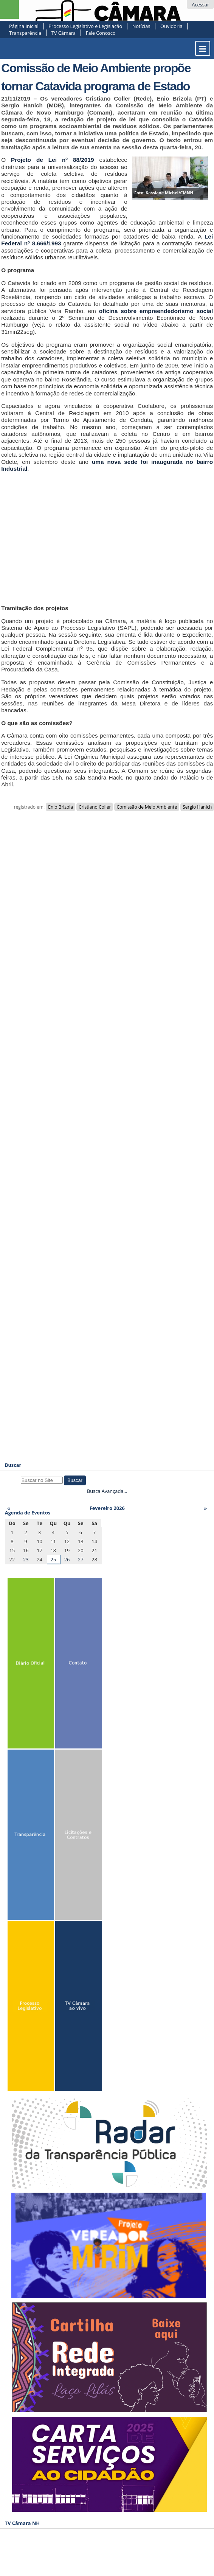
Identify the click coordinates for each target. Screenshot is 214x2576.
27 (81, 1559)
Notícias (141, 26)
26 (67, 1559)
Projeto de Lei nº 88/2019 (52, 160)
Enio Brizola (60, 807)
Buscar (13, 1465)
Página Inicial (24, 26)
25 (53, 1559)
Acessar (200, 4)
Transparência (25, 32)
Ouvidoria (171, 26)
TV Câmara (63, 32)
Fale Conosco (101, 32)
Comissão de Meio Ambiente (146, 807)
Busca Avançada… (107, 1491)
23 (26, 1559)
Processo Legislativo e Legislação (85, 26)
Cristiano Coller (95, 807)
